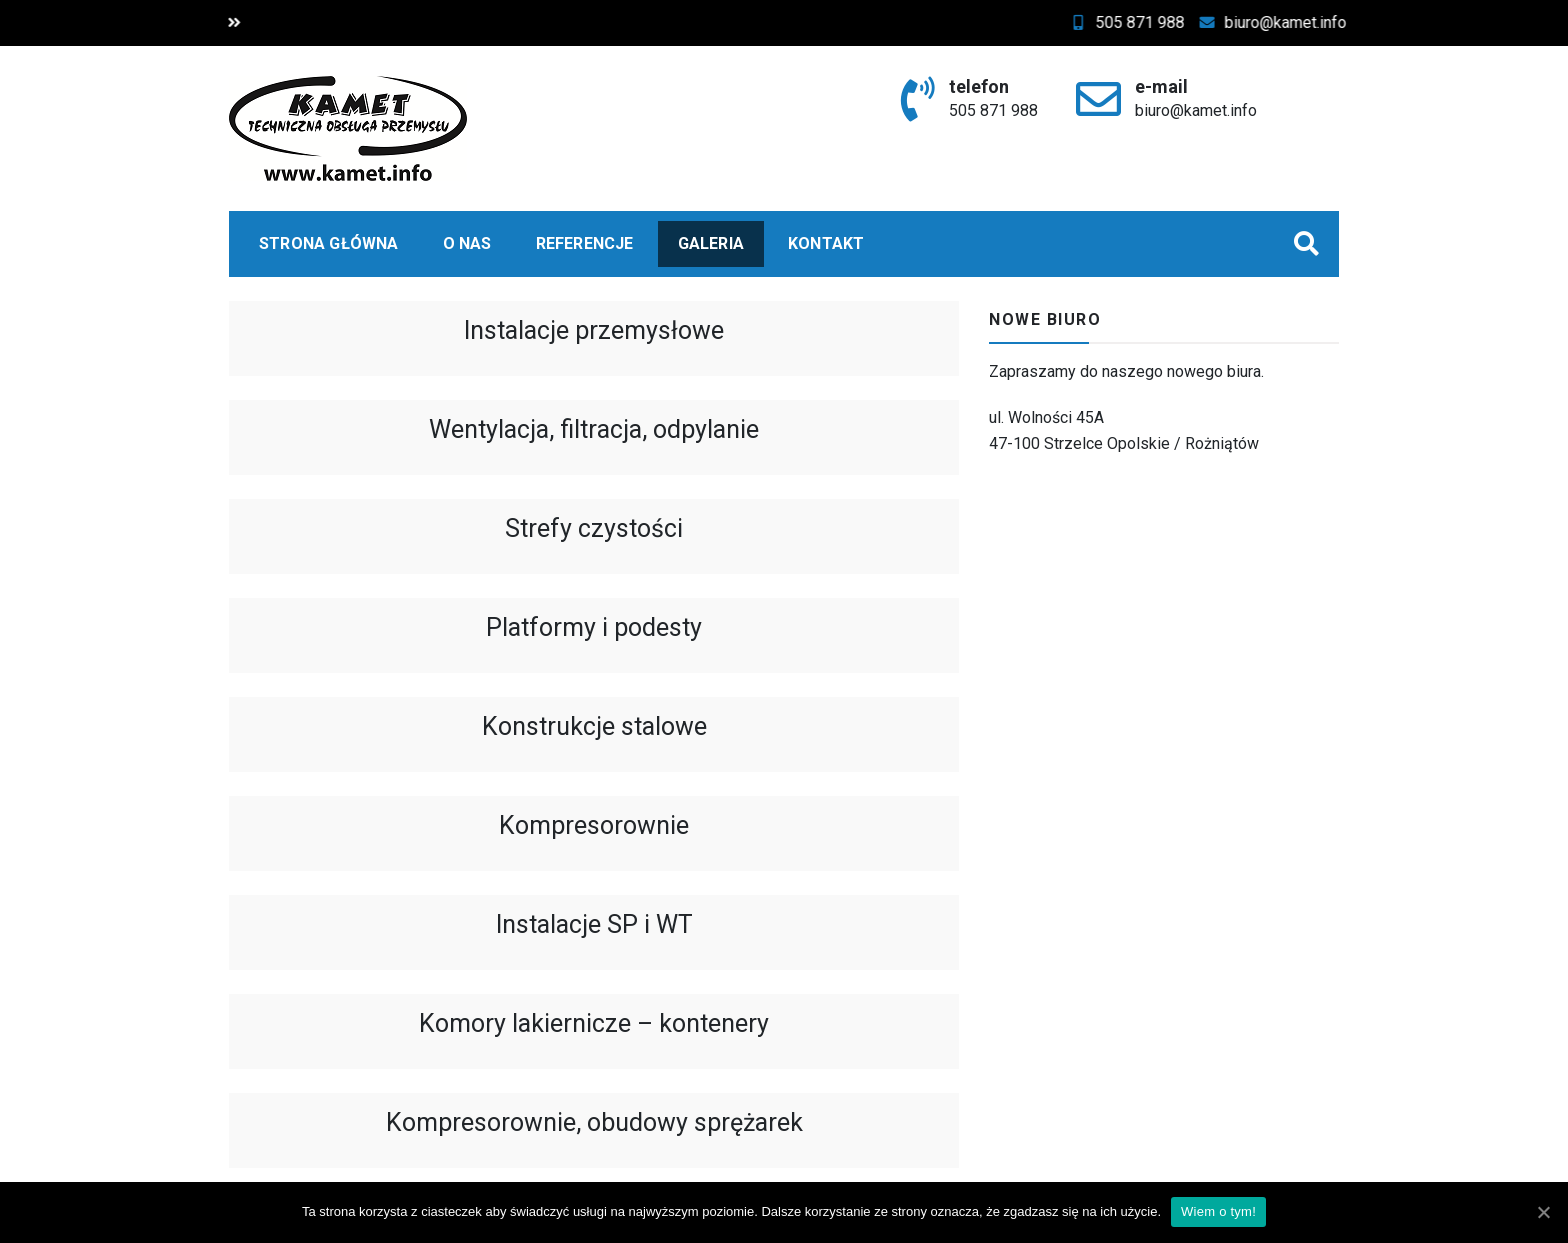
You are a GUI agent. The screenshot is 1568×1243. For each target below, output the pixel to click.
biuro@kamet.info (1289, 22)
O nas (467, 243)
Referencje (585, 243)
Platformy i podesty (594, 627)
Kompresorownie (594, 825)
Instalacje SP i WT (594, 924)
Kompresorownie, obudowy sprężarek (594, 1122)
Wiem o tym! (1218, 1211)
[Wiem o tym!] (1543, 1212)
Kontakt (826, 243)
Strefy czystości (594, 528)
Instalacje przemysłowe (594, 330)
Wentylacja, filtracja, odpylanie (594, 429)
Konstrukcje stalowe (594, 726)
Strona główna (329, 243)
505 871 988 (1143, 22)
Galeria (711, 243)
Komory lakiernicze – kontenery (594, 1023)
